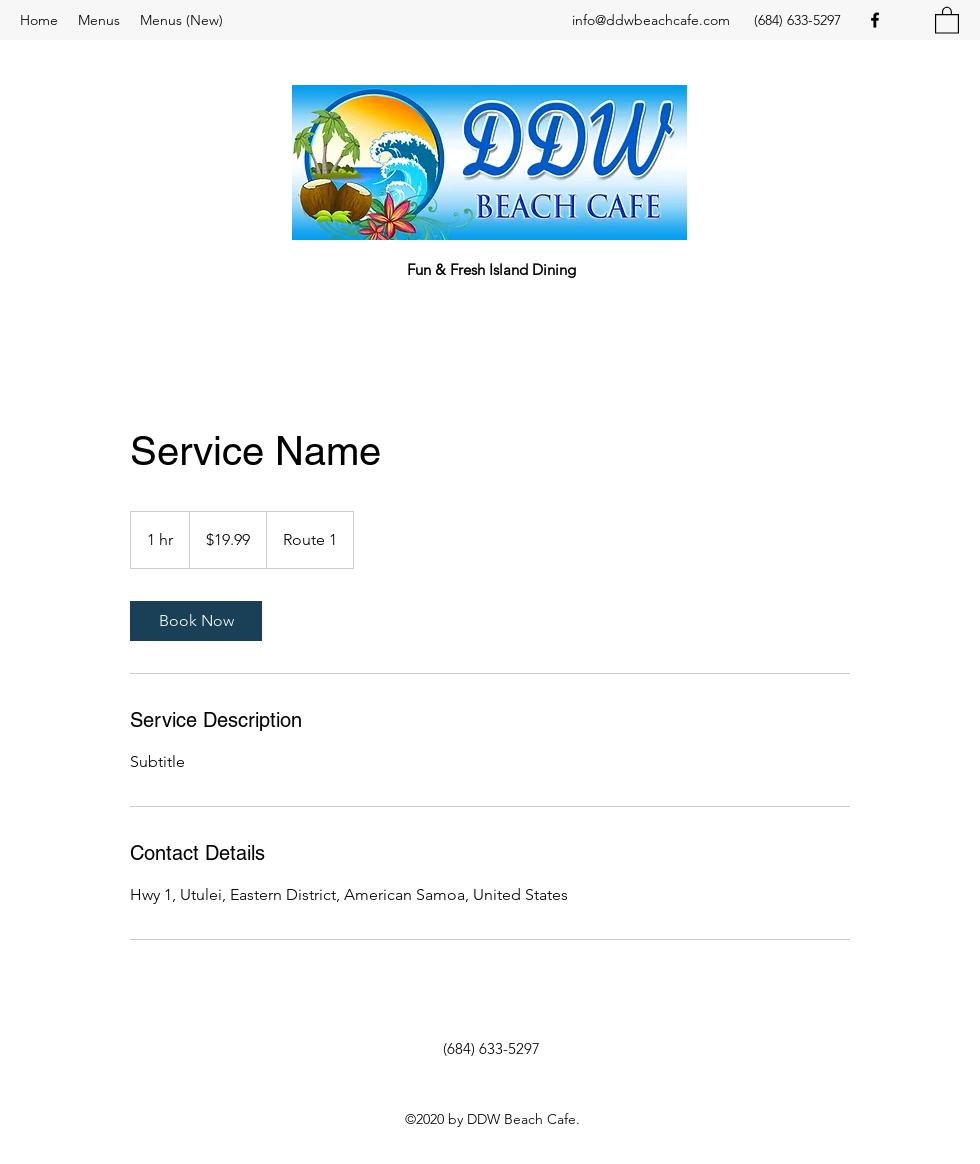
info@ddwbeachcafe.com (651, 20)
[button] (947, 19)
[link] (196, 621)
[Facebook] (875, 20)
